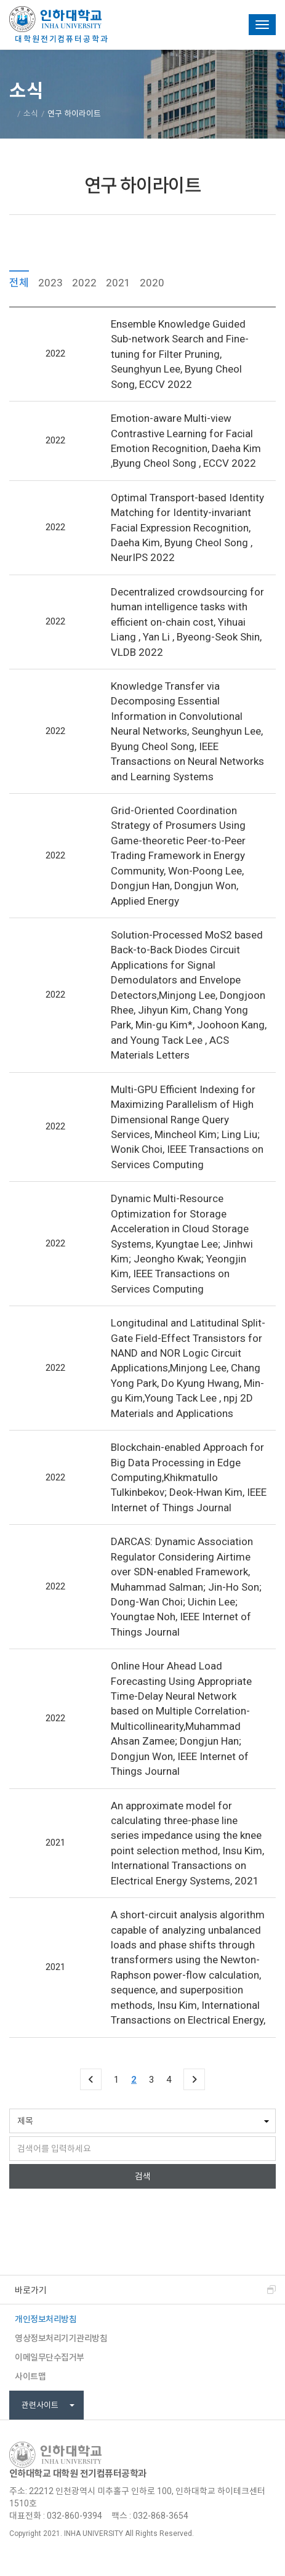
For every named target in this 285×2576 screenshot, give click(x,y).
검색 (143, 2176)
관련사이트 (48, 2405)
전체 (19, 282)
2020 (152, 282)
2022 (84, 282)
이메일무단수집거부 (49, 2357)
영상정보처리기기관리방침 (61, 2338)
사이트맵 (30, 2376)
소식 (30, 113)
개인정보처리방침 (45, 2319)
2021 (118, 282)
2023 (50, 282)
